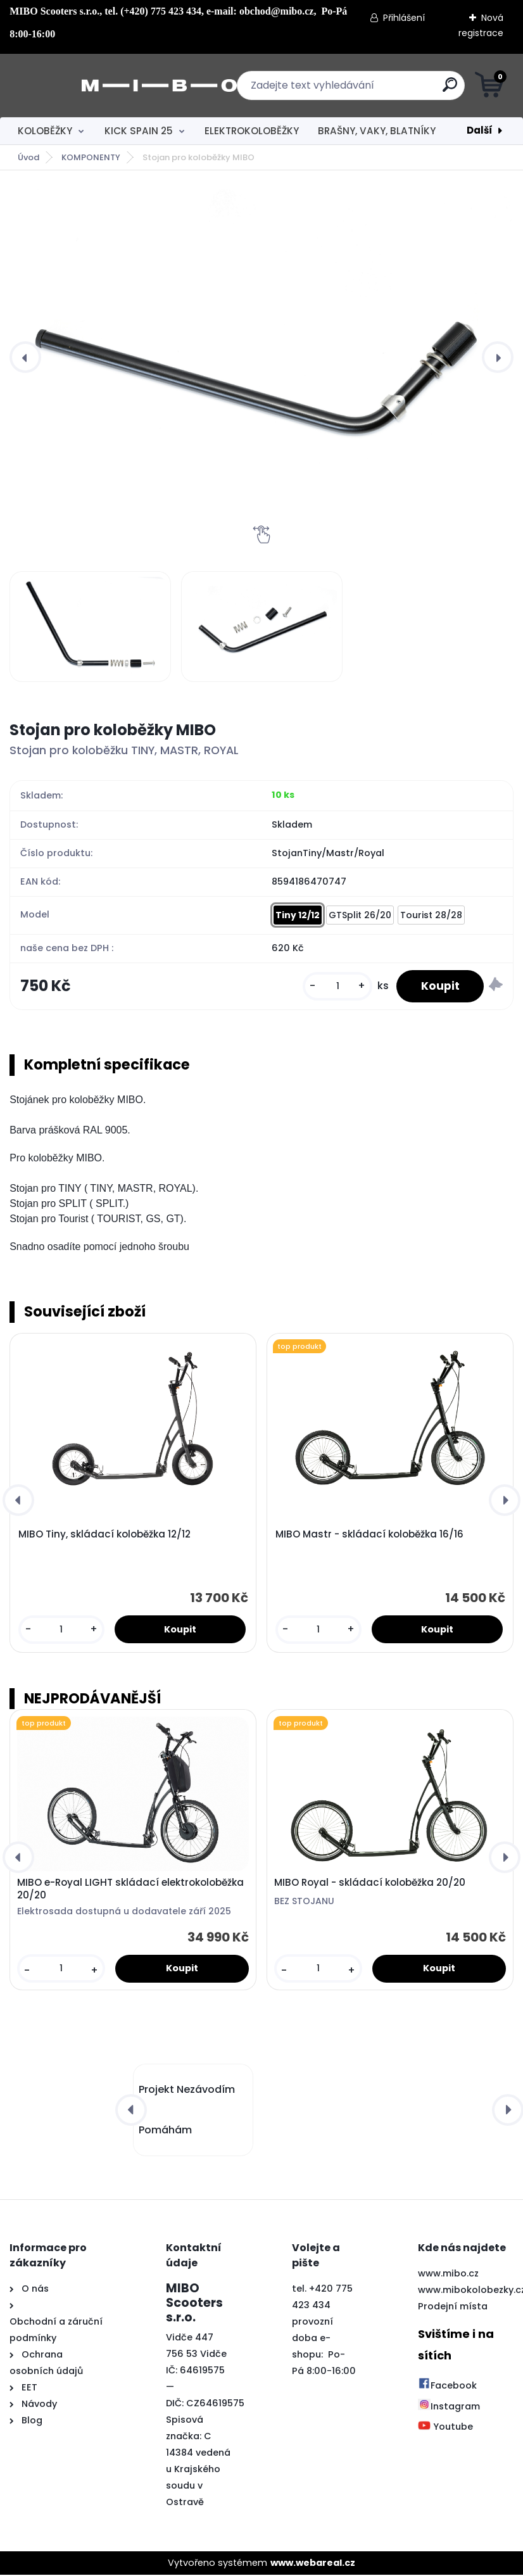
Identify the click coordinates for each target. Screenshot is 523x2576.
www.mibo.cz (448, 2274)
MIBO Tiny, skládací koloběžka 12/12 (104, 1535)
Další (480, 130)
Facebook (447, 2386)
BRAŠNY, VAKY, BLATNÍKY (377, 130)
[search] (413, 89)
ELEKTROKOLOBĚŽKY (252, 130)
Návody (38, 2405)
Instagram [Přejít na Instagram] (449, 2407)
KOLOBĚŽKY (45, 130)
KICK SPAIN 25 (138, 130)
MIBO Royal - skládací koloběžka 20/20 (369, 1884)
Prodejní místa (453, 2307)
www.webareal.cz (312, 2564)
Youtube (445, 2427)
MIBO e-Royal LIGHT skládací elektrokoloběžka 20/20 (130, 1890)
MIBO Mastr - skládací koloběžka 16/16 (369, 1535)
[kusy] (335, 987)
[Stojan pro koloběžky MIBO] (261, 357)
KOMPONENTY (90, 157)
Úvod (28, 157)
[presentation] (25, 357)
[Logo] (87, 85)
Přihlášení (404, 17)
